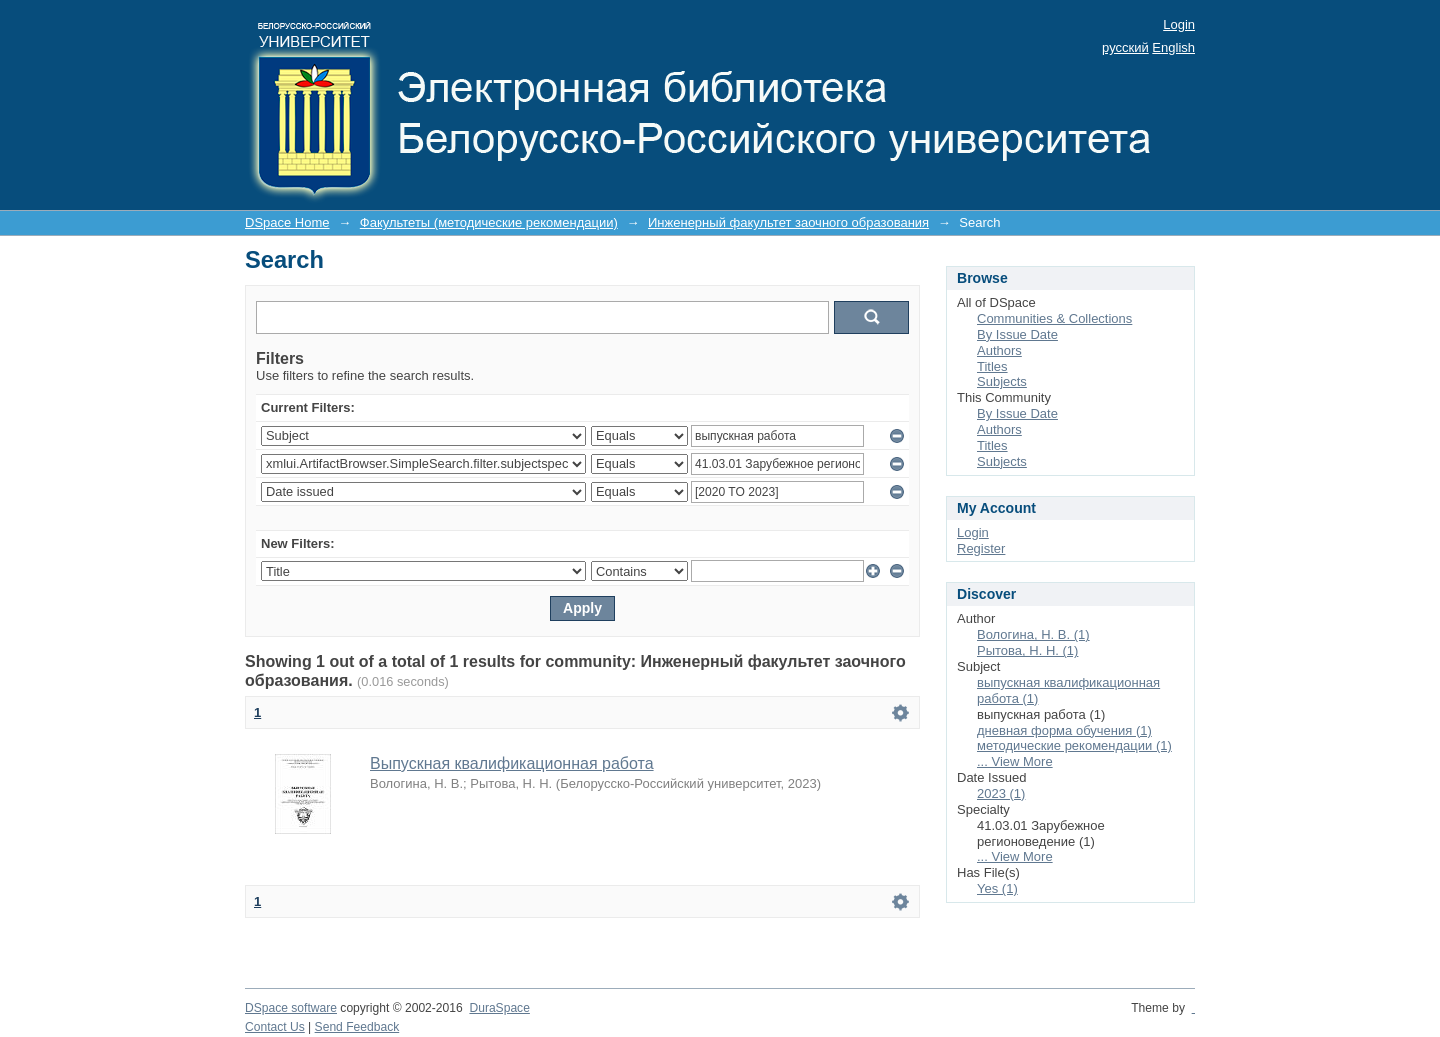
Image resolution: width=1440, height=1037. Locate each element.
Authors (999, 350)
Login (1179, 24)
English (1173, 47)
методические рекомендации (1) (1074, 745)
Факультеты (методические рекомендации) (489, 222)
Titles (992, 366)
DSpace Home (287, 222)
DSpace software (291, 1008)
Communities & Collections (1054, 318)
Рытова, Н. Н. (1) (1027, 650)
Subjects (1002, 381)
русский (1125, 47)
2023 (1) (1001, 793)
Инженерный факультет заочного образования (788, 222)
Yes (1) (997, 888)
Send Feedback (357, 1027)
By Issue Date (1017, 334)
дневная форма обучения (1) (1064, 730)
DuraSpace (499, 1008)
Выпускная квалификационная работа (512, 763)
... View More (1015, 761)
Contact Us (275, 1027)
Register (981, 548)
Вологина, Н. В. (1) (1033, 634)
